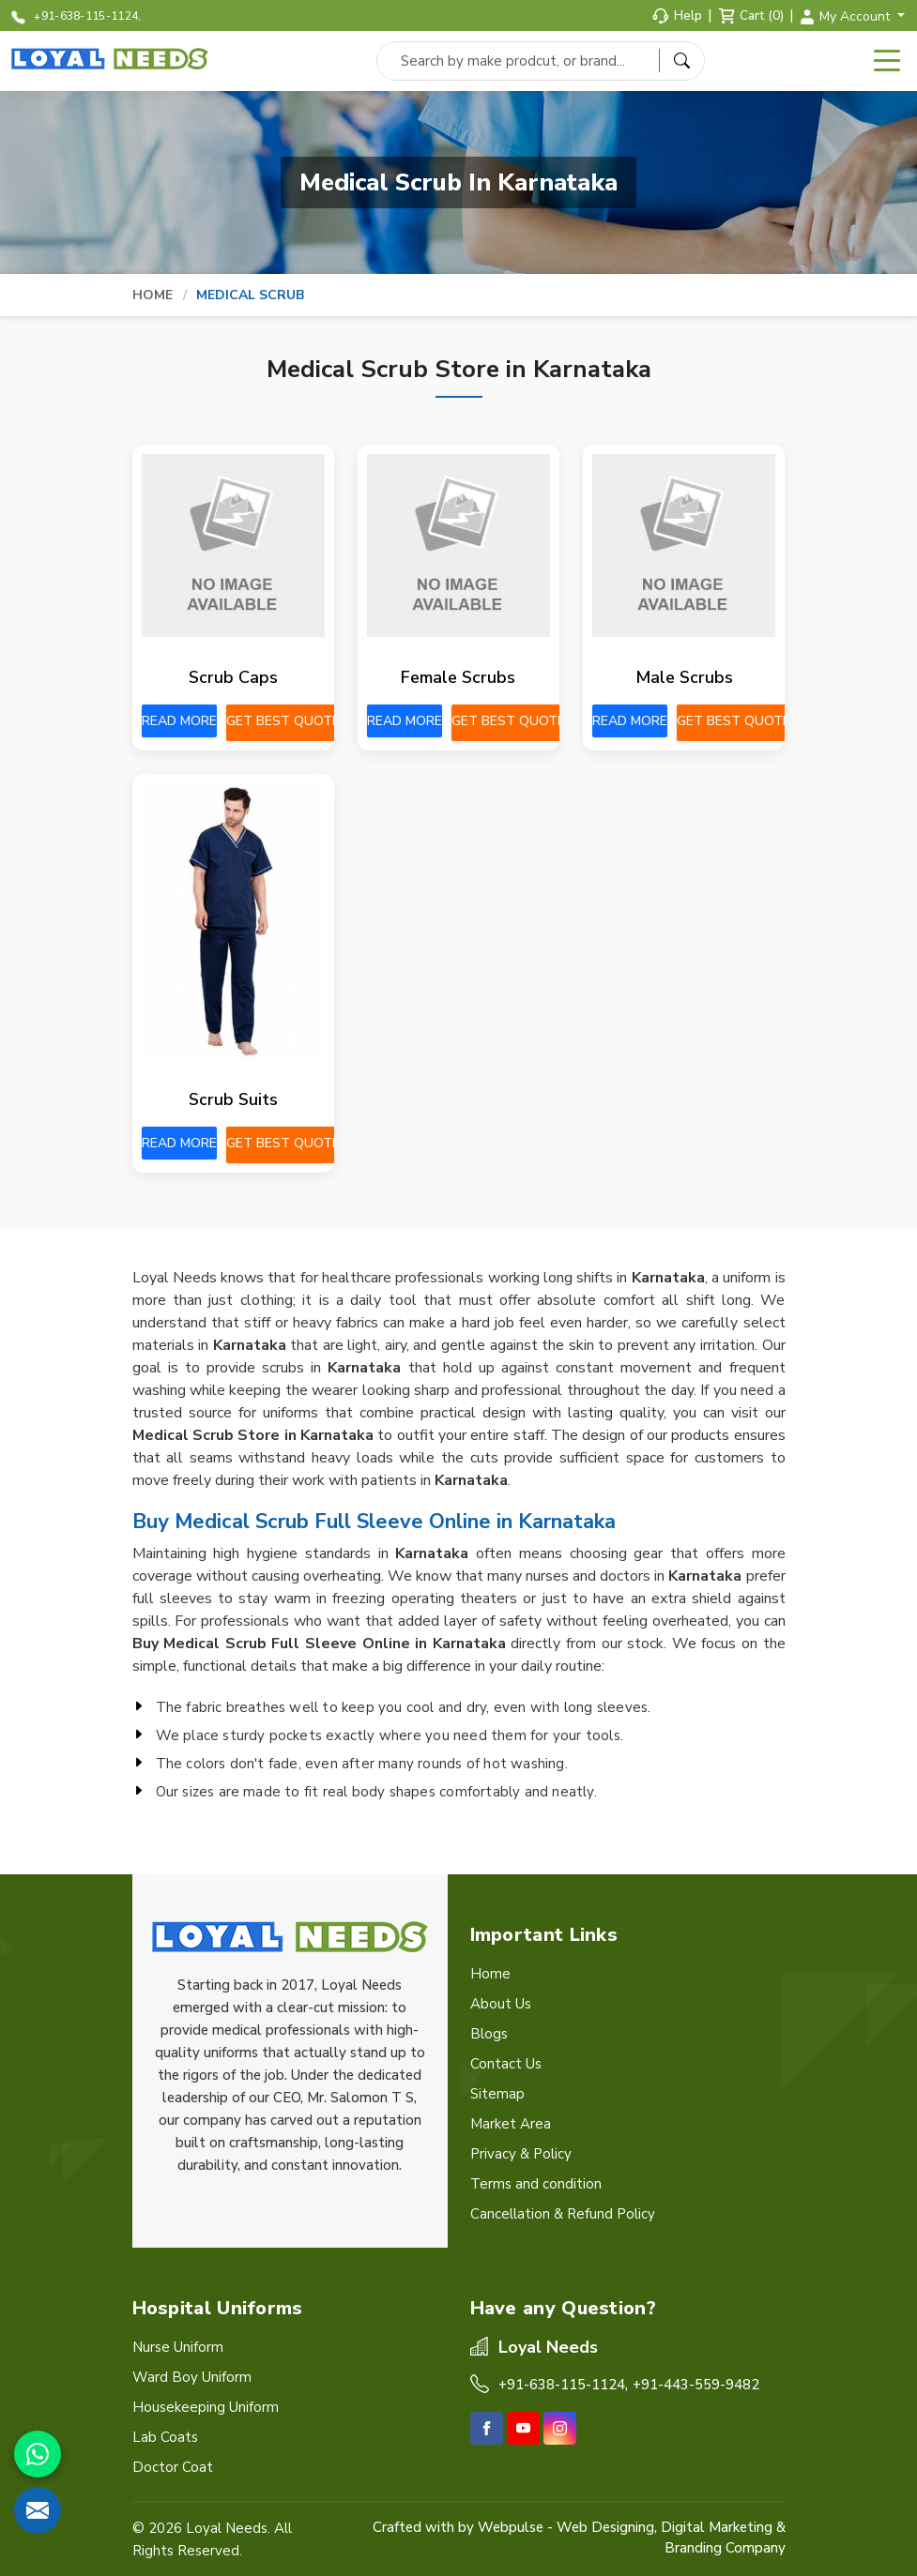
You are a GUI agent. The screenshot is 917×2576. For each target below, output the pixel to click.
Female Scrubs (458, 677)
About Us (500, 2003)
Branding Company (725, 2547)
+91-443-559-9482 (696, 2384)
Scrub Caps (233, 677)
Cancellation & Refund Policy (562, 2214)
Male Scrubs (684, 677)
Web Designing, (607, 2527)
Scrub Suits (233, 1099)
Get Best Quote (283, 721)
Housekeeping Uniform (205, 2407)
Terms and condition (536, 2183)
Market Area (510, 2123)
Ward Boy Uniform (192, 2377)
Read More (179, 721)
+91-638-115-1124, (76, 16)
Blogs (489, 2033)
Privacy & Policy (521, 2153)
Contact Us (506, 2063)
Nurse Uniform (177, 2347)
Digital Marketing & (723, 2527)
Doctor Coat (172, 2467)
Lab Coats (165, 2437)
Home (153, 295)
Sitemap (497, 2093)
